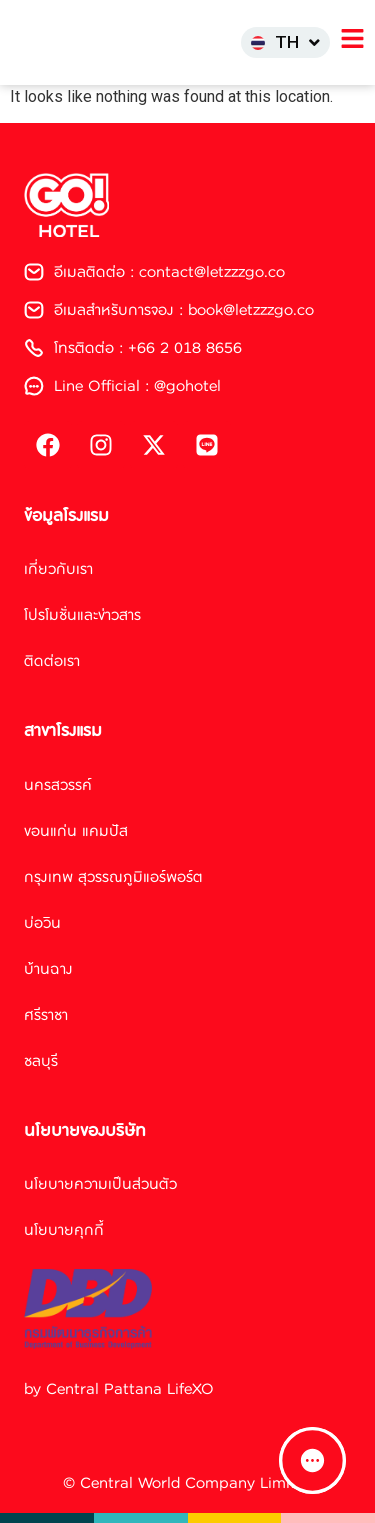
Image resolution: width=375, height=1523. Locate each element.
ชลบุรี (41, 1060)
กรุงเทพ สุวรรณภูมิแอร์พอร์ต (113, 876)
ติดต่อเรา (52, 660)
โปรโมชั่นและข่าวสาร (82, 614)
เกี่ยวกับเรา (58, 568)
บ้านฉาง (48, 968)
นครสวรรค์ (58, 784)
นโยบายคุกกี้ (64, 1229)
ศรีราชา (46, 1014)
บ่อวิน (42, 922)
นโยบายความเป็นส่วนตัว (100, 1183)
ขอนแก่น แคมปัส (76, 830)
